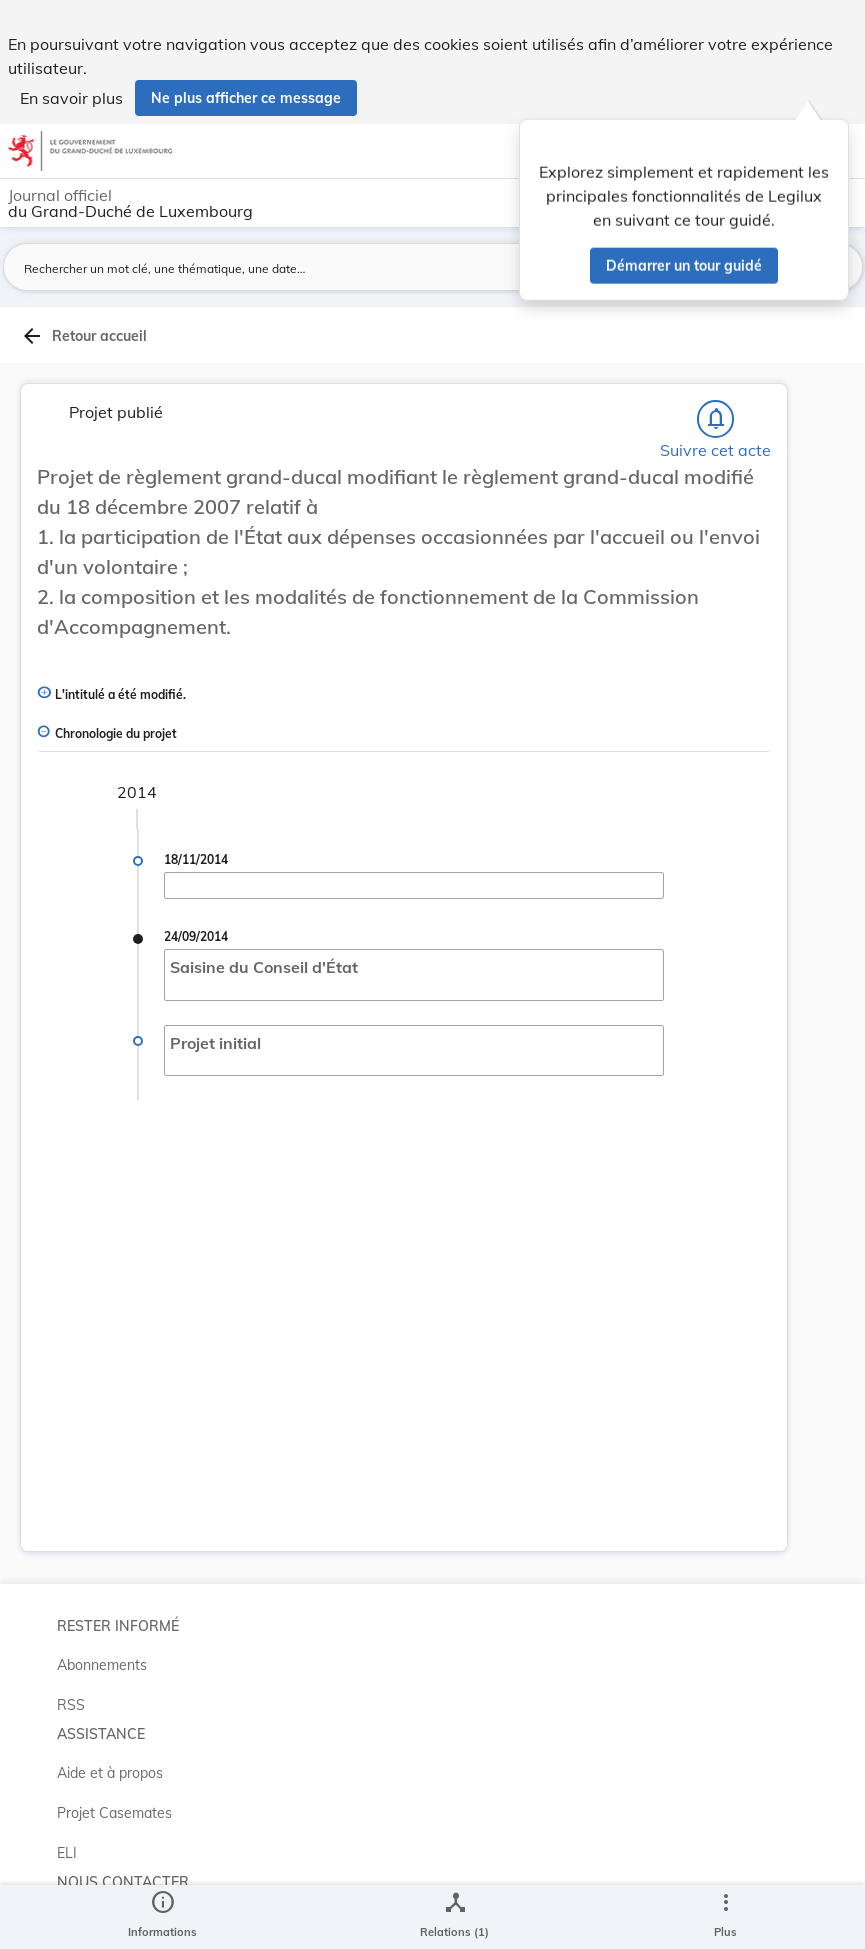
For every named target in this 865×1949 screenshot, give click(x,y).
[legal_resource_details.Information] (162, 1917)
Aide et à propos (110, 1773)
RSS (71, 1705)
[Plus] (725, 1917)
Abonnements (102, 1665)
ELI (67, 1853)
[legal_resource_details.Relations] (454, 1917)
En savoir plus (71, 98)
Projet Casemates (114, 1813)
